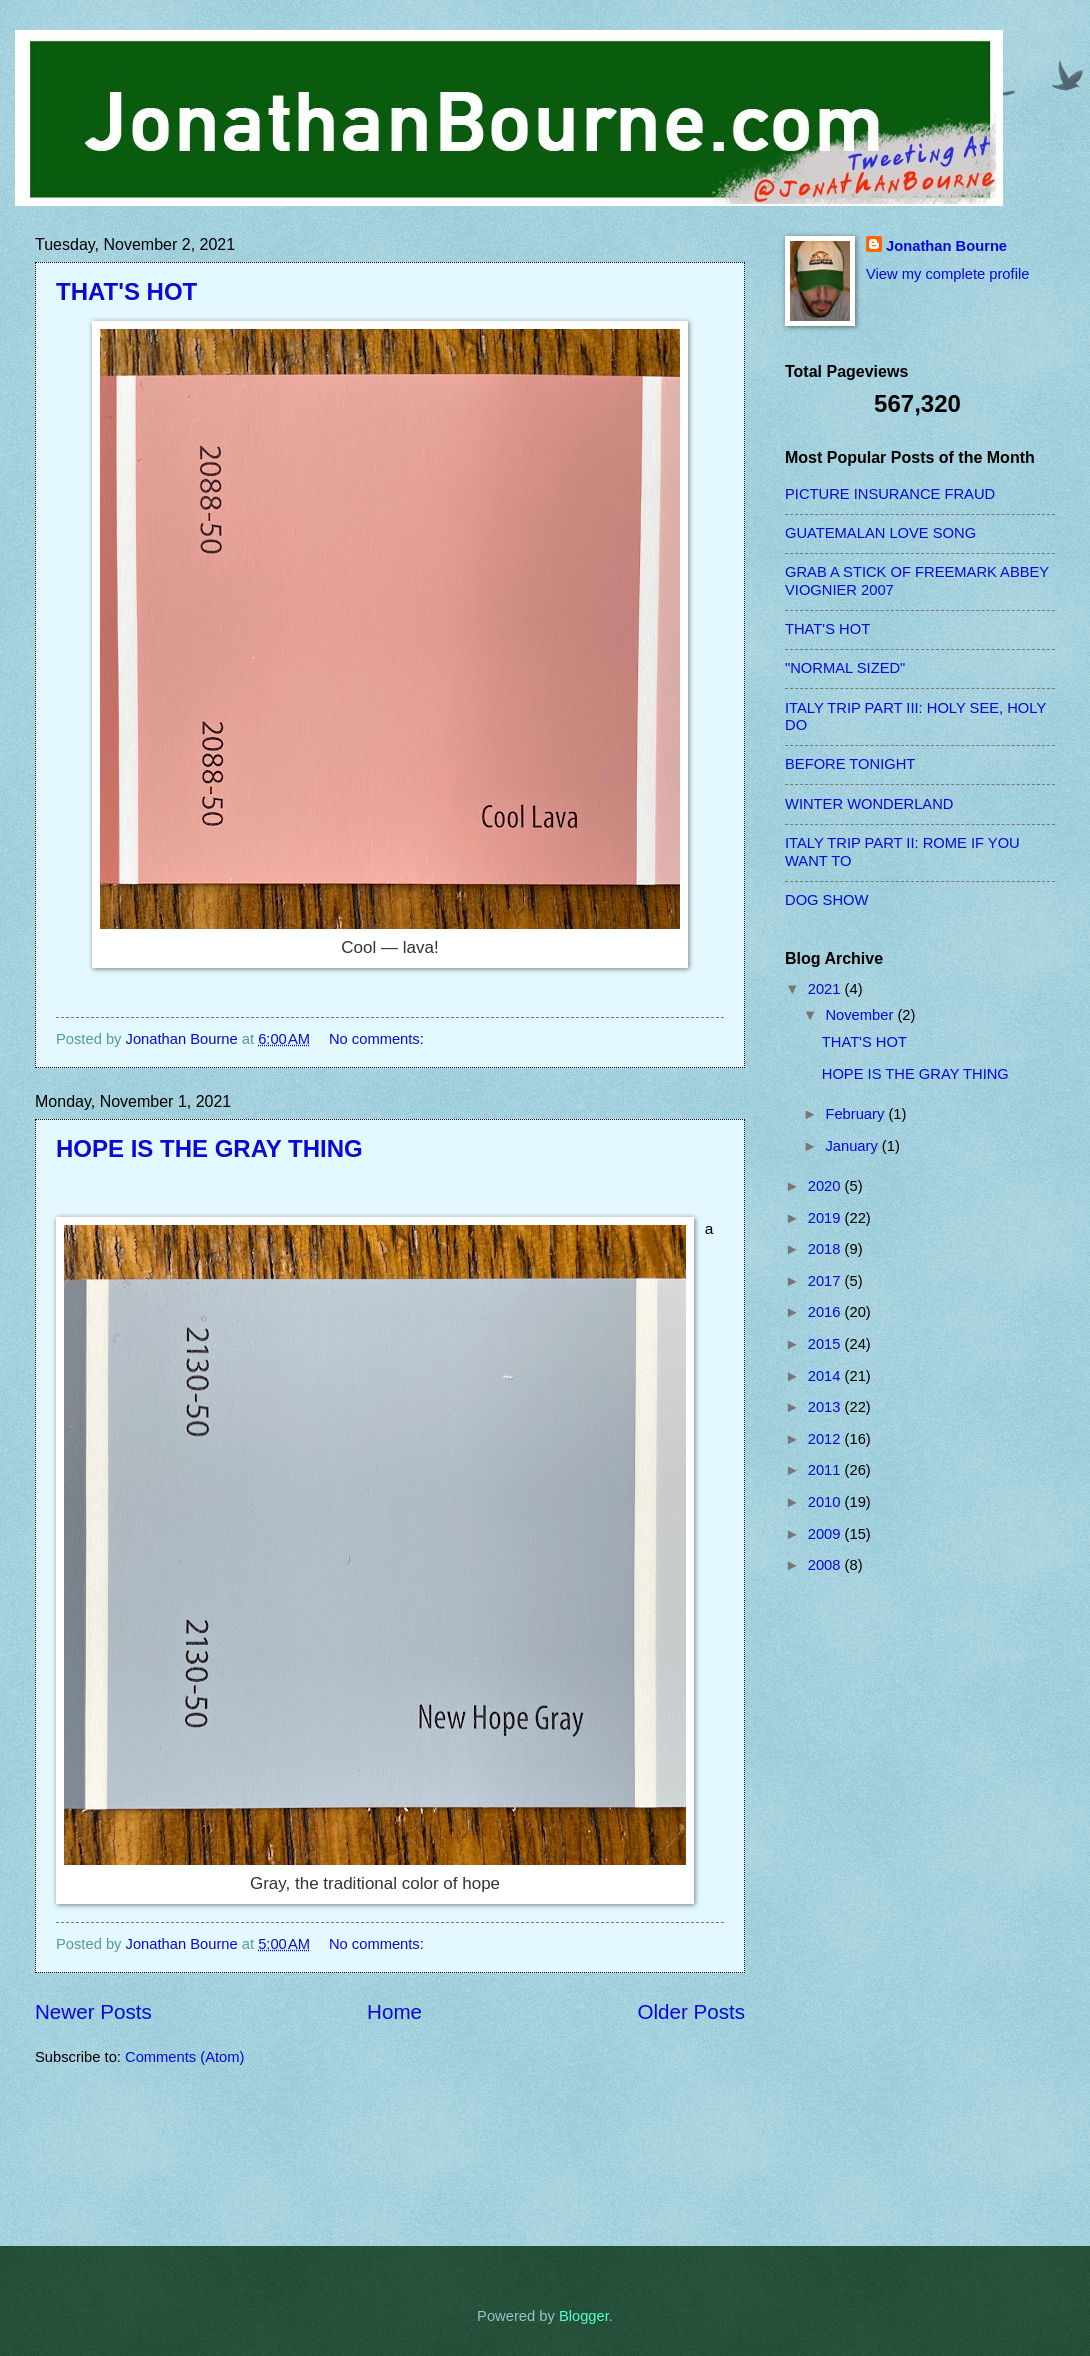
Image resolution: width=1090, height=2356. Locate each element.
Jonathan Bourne (946, 246)
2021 (826, 989)
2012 (826, 1439)
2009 (826, 1534)
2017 (826, 1281)
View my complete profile (947, 274)
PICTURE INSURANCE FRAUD (890, 494)
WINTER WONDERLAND (869, 804)
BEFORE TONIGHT (850, 764)
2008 (826, 1565)
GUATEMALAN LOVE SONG (880, 533)
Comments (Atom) (184, 2057)
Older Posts (691, 2011)
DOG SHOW (826, 900)
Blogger (584, 2316)
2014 (826, 1376)
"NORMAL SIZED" (845, 668)
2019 (826, 1218)
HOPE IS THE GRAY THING (209, 1148)
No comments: (378, 1039)
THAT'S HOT (126, 291)
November (861, 1015)
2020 (826, 1186)
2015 (826, 1344)
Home (394, 2011)
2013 (826, 1407)
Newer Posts (93, 2011)
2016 (826, 1312)
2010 (826, 1502)
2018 (826, 1249)
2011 (826, 1470)
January (853, 1146)
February (856, 1114)
